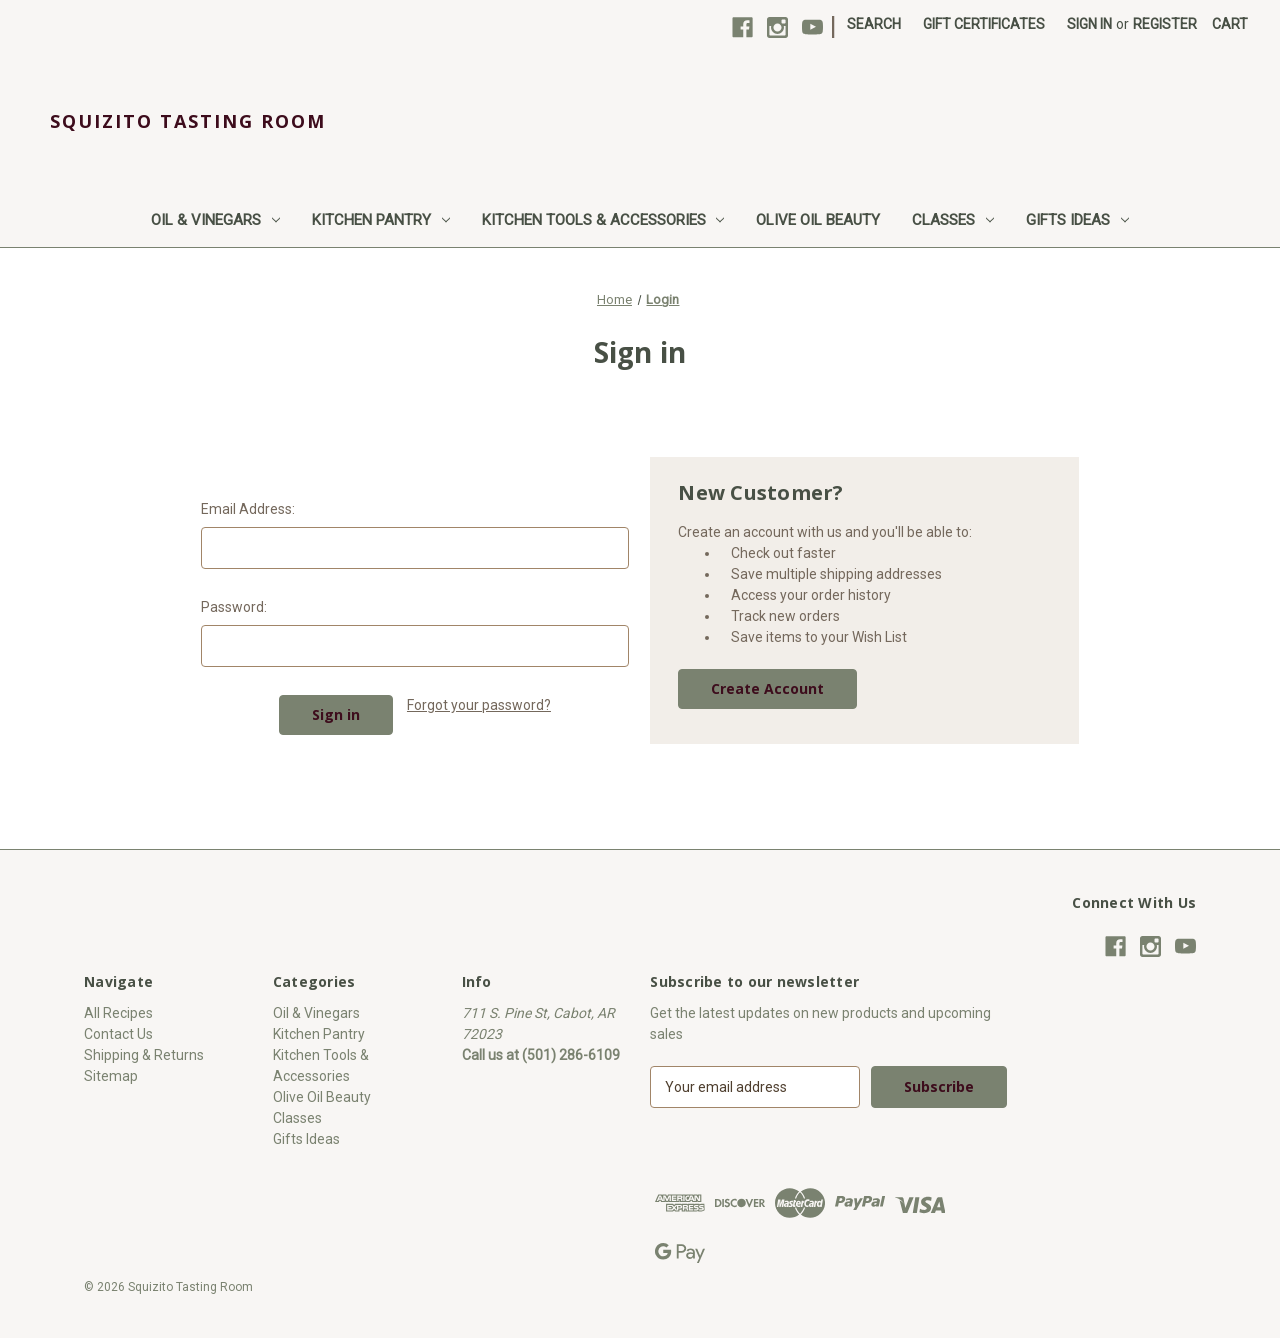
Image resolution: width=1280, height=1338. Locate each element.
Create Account (767, 688)
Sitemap (111, 1076)
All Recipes (118, 1013)
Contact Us (118, 1034)
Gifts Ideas (1077, 220)
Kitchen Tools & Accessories (603, 220)
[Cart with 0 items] (1230, 24)
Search (874, 24)
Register (1165, 24)
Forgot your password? (479, 705)
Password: (234, 607)
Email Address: (248, 509)
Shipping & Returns (144, 1055)
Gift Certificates (984, 24)
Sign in (1089, 24)
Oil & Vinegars (215, 220)
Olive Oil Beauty (818, 220)
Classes (953, 220)
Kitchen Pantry (381, 220)
